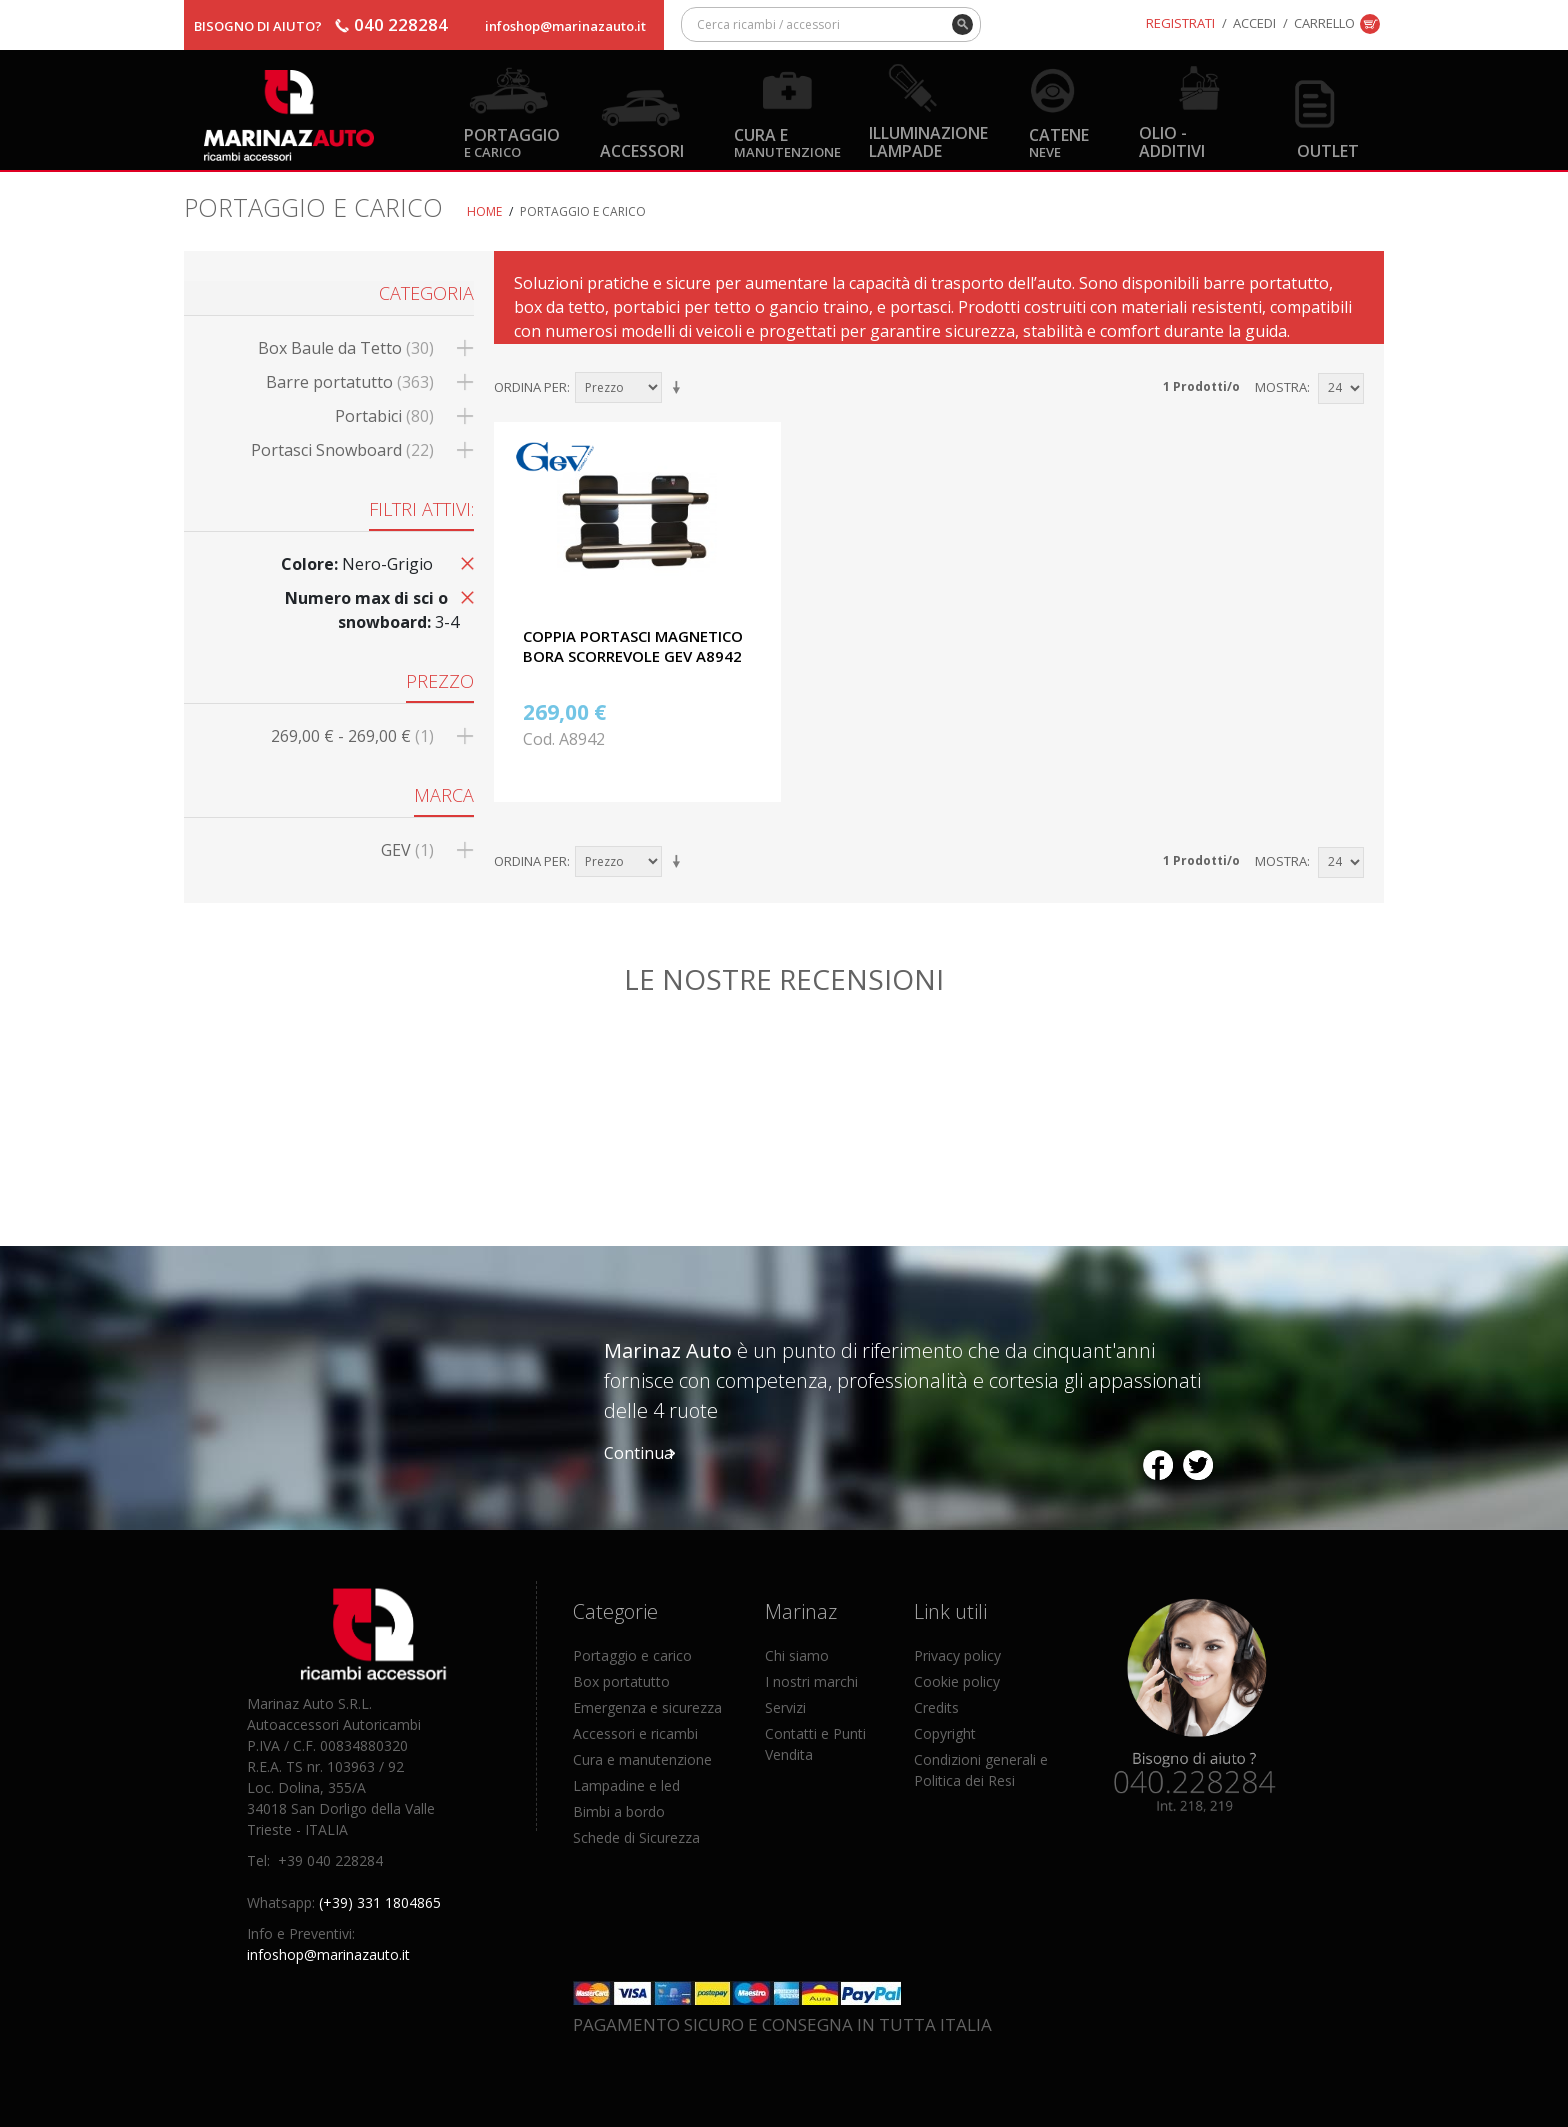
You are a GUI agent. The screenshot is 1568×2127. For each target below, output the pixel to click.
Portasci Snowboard (342, 450)
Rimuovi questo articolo (464, 562)
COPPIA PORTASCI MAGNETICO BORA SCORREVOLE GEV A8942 (633, 646)
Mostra (1281, 387)
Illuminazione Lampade (928, 141)
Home (484, 211)
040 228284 (401, 24)
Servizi (785, 1707)
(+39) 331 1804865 (380, 1902)
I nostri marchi (811, 1681)
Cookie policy (957, 1681)
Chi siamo (797, 1655)
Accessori (642, 150)
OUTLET (1328, 150)
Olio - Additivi (1172, 141)
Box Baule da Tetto (346, 348)
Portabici (384, 416)
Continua (638, 1453)
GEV (407, 850)
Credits (936, 1707)
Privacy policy (957, 1655)
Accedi (1254, 23)
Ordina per (530, 387)
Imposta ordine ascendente (680, 388)
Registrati (1180, 23)
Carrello (1324, 23)
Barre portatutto (350, 382)
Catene (1059, 141)
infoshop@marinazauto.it (565, 26)
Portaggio (512, 141)
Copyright (945, 1733)
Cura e (787, 141)
